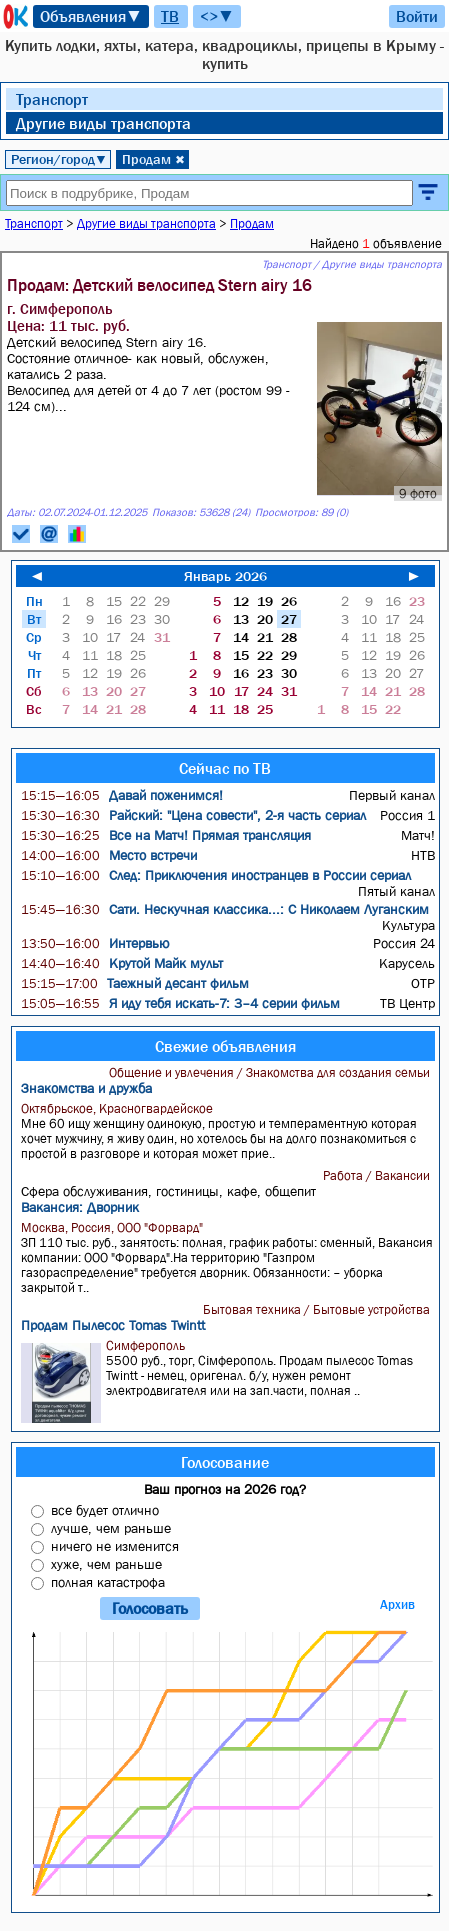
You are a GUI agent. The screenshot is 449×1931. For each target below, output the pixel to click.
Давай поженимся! (122, 795)
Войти (417, 16)
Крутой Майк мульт (122, 963)
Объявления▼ (91, 16)
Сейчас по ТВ (225, 768)
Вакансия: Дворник (80, 1207)
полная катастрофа (108, 1582)
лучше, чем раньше (111, 1528)
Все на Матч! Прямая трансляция (166, 835)
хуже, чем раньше (106, 1564)
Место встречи (109, 855)
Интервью (95, 943)
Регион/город (59, 159)
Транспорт (52, 99)
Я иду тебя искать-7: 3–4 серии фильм (180, 1003)
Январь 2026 (225, 576)
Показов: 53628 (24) (201, 512)
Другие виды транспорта (103, 123)
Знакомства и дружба (86, 1088)
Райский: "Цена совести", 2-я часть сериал (193, 815)
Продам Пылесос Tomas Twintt (113, 1325)
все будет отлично (105, 1510)
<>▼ (217, 16)
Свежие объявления (225, 1046)
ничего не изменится (115, 1546)
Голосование (225, 1462)
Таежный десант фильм (135, 983)
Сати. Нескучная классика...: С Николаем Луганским (225, 909)
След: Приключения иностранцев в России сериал (216, 875)
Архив (397, 1604)
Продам (153, 159)
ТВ (170, 16)
